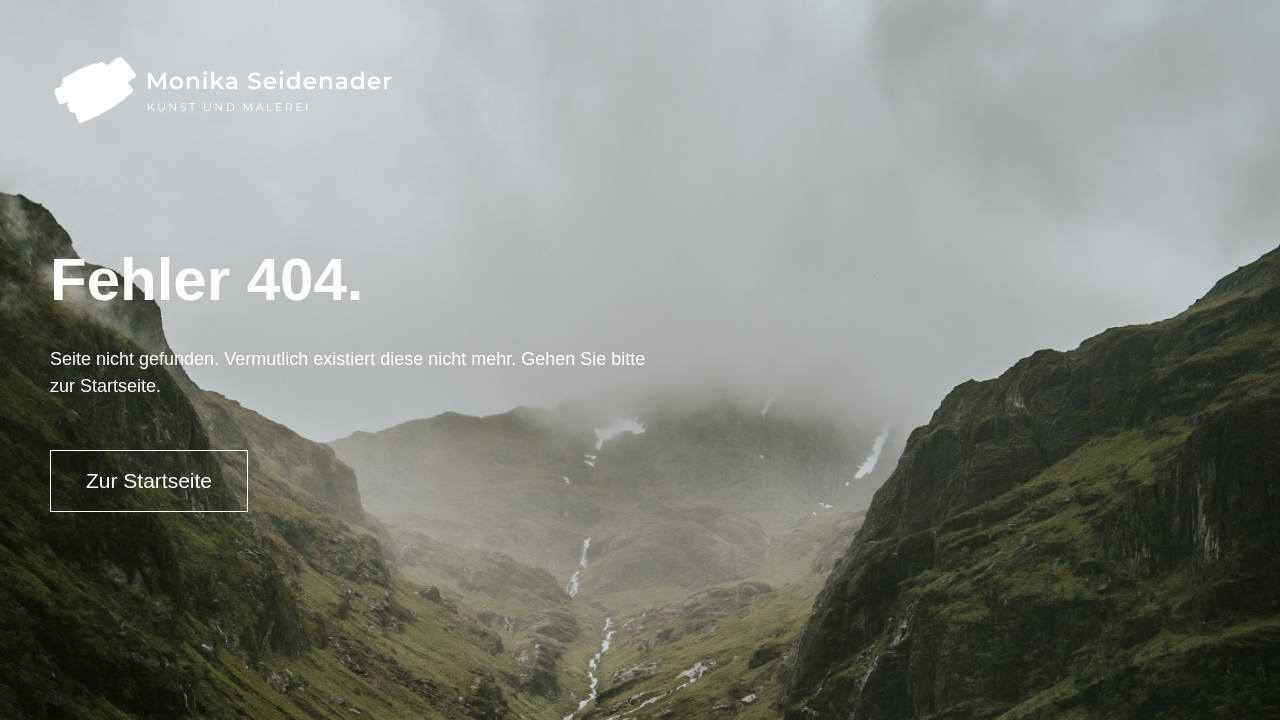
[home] (221, 89)
